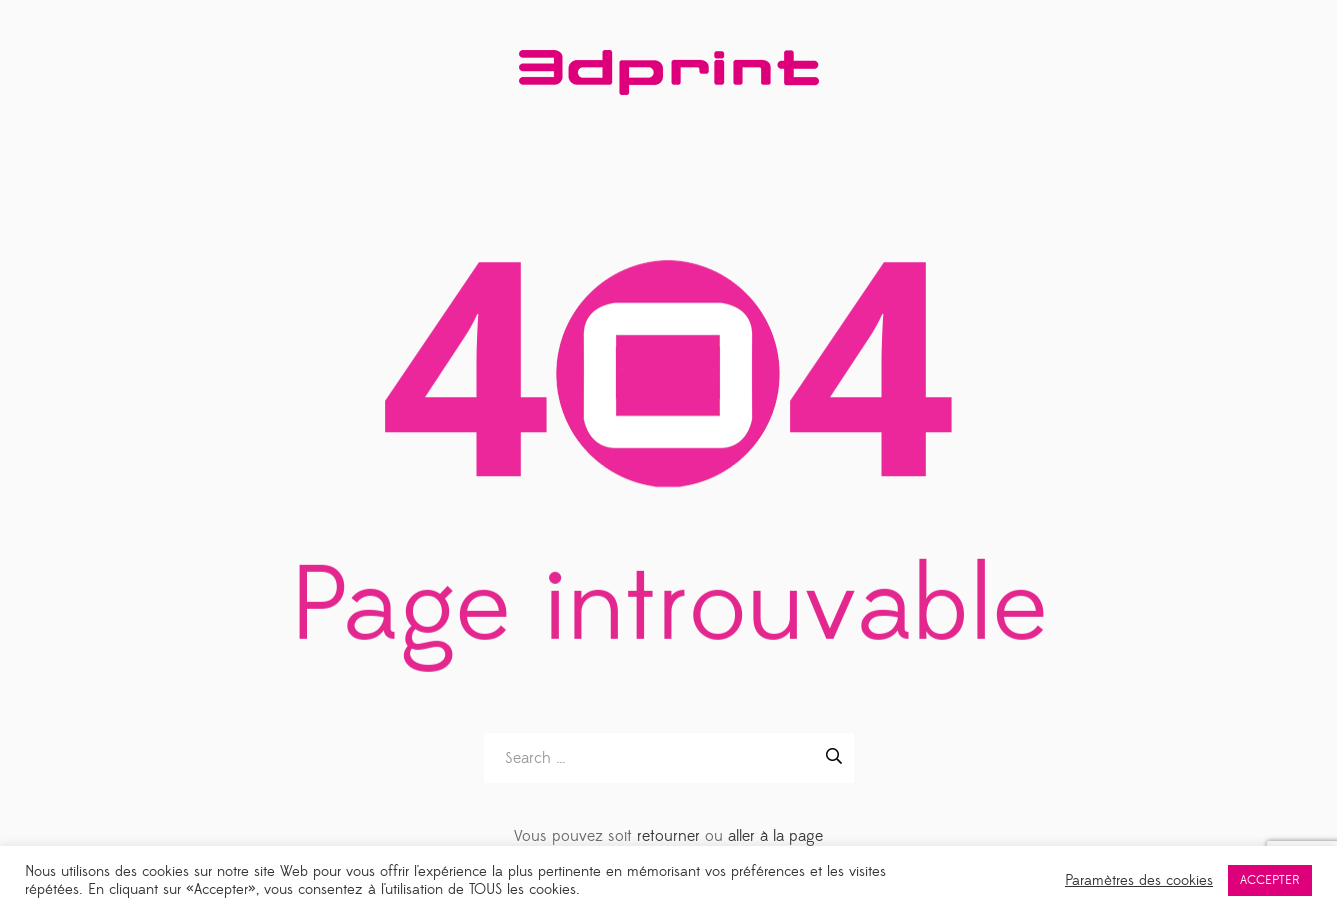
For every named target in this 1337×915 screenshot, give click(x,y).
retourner (668, 836)
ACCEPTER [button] (1270, 880)
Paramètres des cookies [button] (1139, 881)
